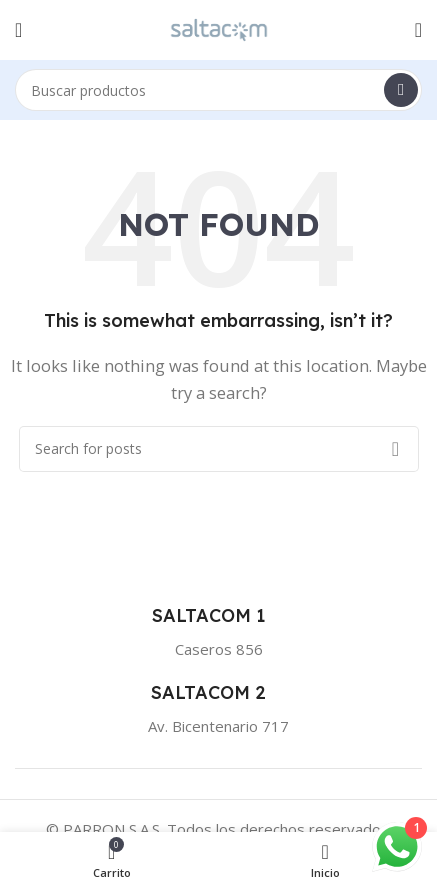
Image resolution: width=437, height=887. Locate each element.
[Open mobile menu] (18, 30)
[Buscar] (218, 90)
